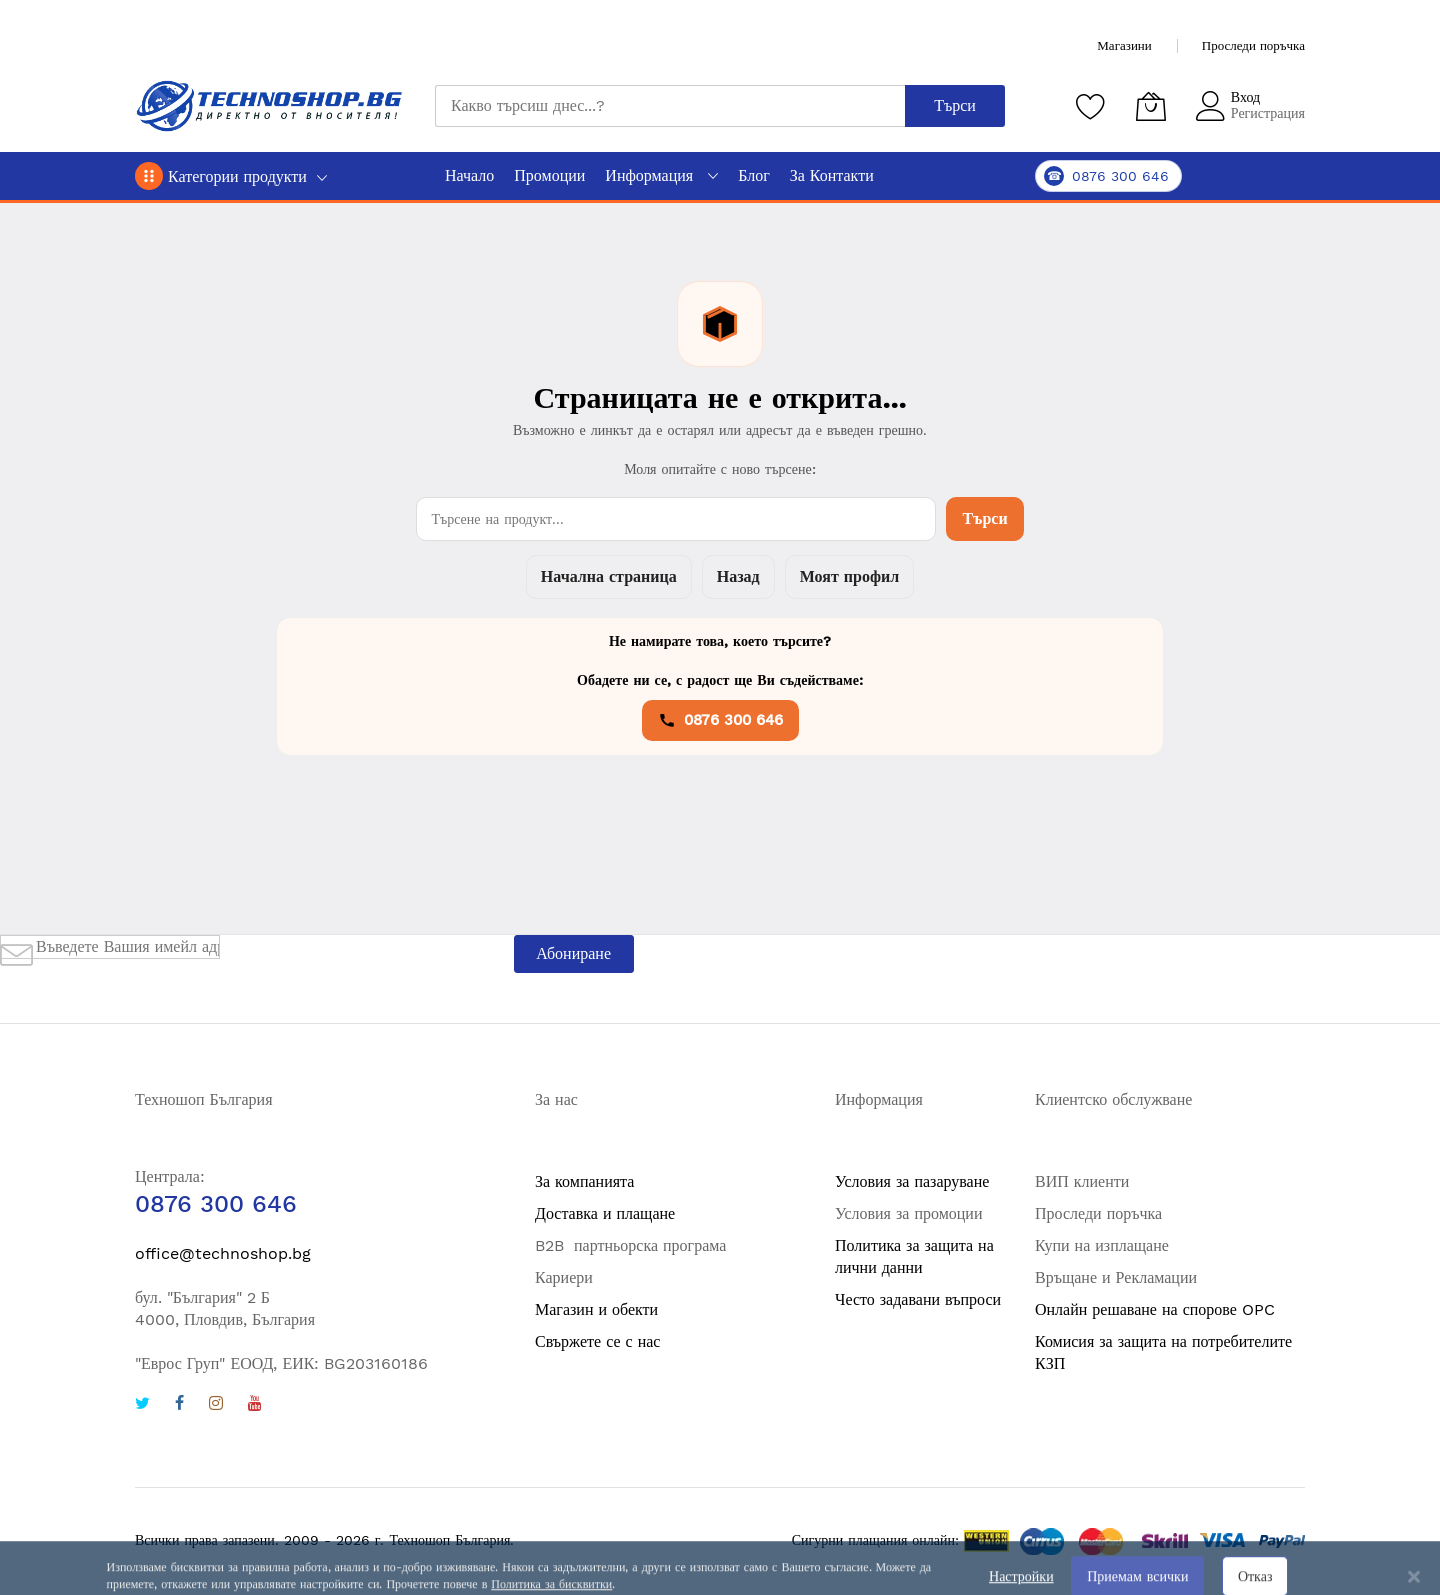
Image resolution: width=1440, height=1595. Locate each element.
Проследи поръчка (1253, 45)
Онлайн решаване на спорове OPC (1155, 1309)
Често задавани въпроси (918, 1299)
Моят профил (849, 576)
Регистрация (1268, 113)
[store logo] (270, 106)
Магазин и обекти (596, 1309)
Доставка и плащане (605, 1213)
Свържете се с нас (597, 1341)
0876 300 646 (720, 720)
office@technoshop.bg (223, 1253)
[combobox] (670, 106)
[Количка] (1151, 106)
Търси (984, 518)
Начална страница (609, 576)
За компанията (584, 1181)
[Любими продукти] (1091, 106)
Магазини (1124, 45)
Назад (738, 576)
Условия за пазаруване (912, 1181)
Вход (1245, 97)
